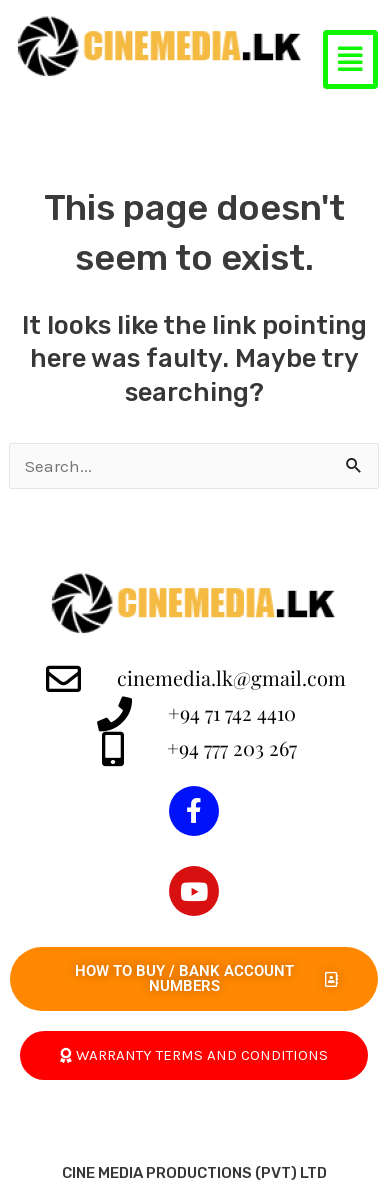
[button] (350, 59)
